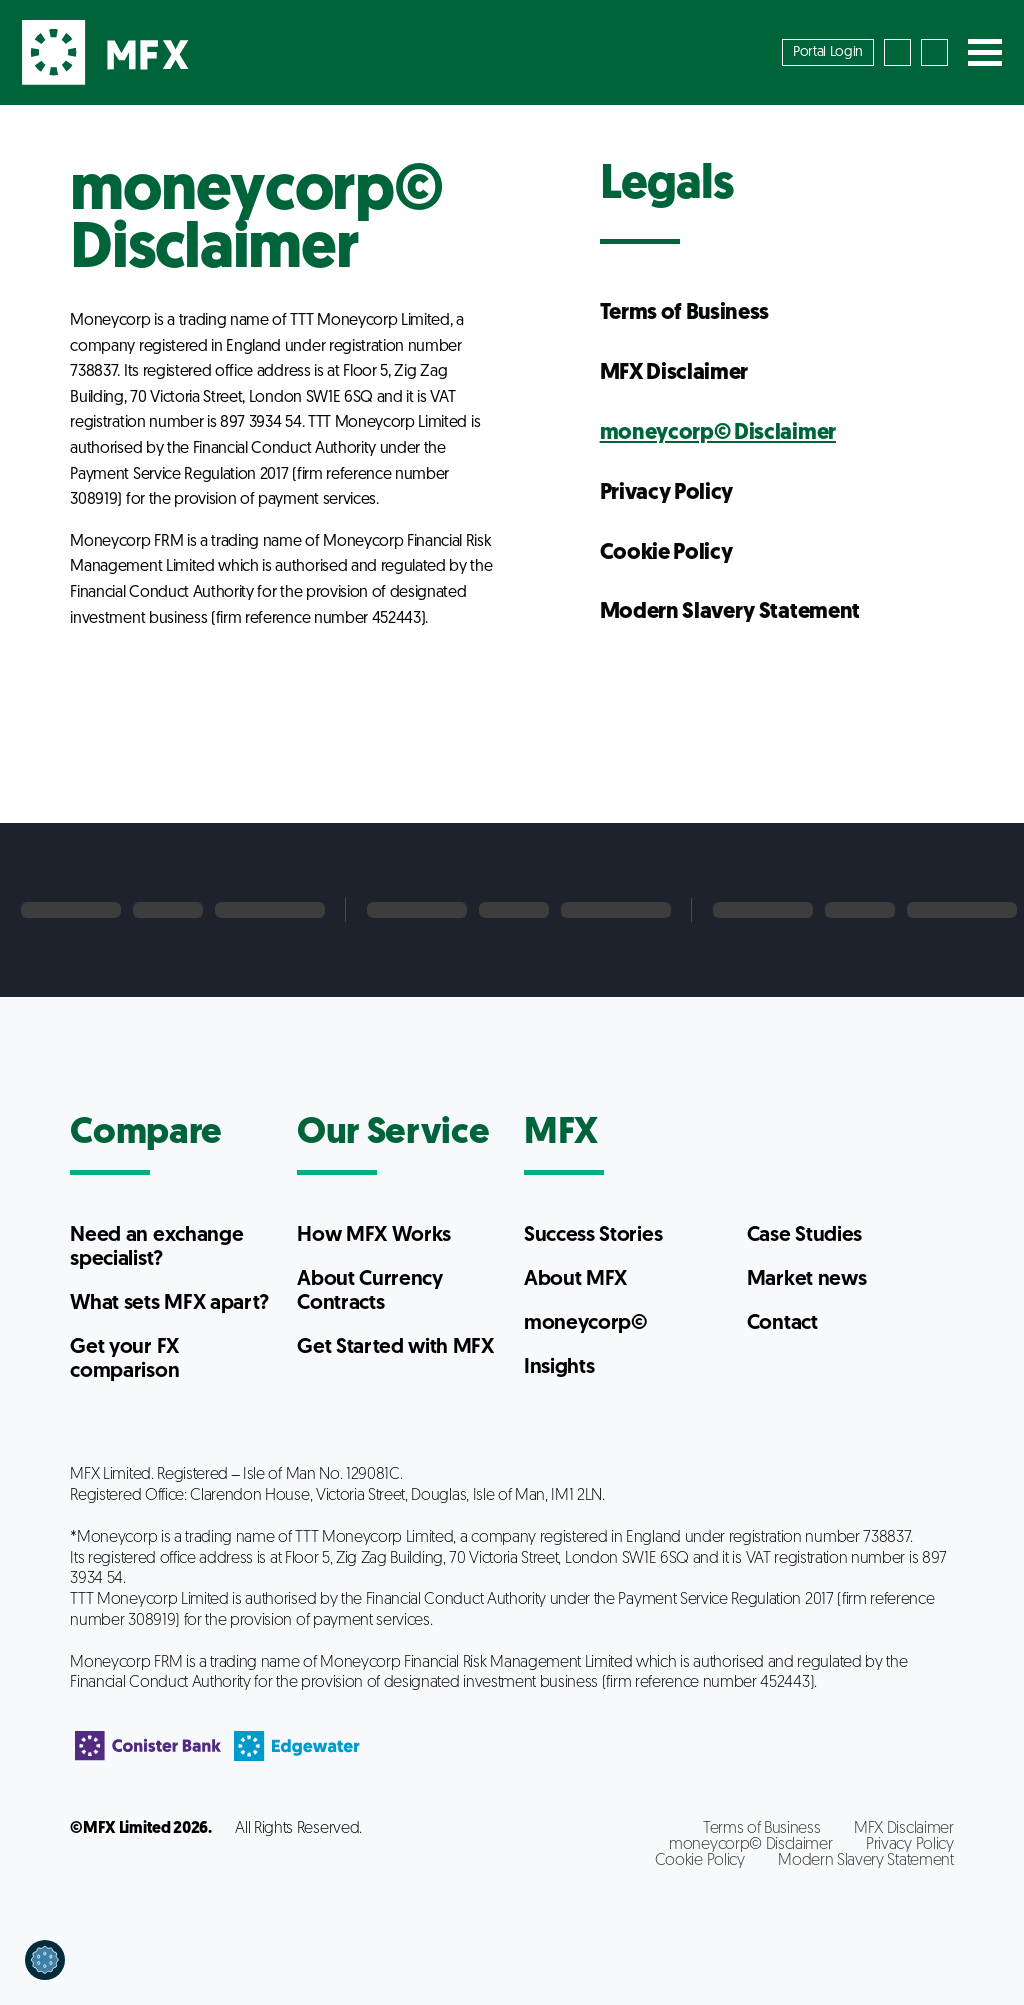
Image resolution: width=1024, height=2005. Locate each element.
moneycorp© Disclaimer (718, 433)
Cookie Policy (666, 553)
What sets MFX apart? (169, 1303)
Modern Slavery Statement (730, 612)
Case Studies (804, 1235)
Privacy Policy (667, 493)
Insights (559, 1367)
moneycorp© (586, 1323)
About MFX (575, 1279)
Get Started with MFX (395, 1347)
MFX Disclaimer (674, 373)
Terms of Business (685, 313)
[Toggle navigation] (985, 52)
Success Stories (593, 1235)
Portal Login (828, 52)
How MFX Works (374, 1235)
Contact (782, 1323)
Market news (806, 1279)
